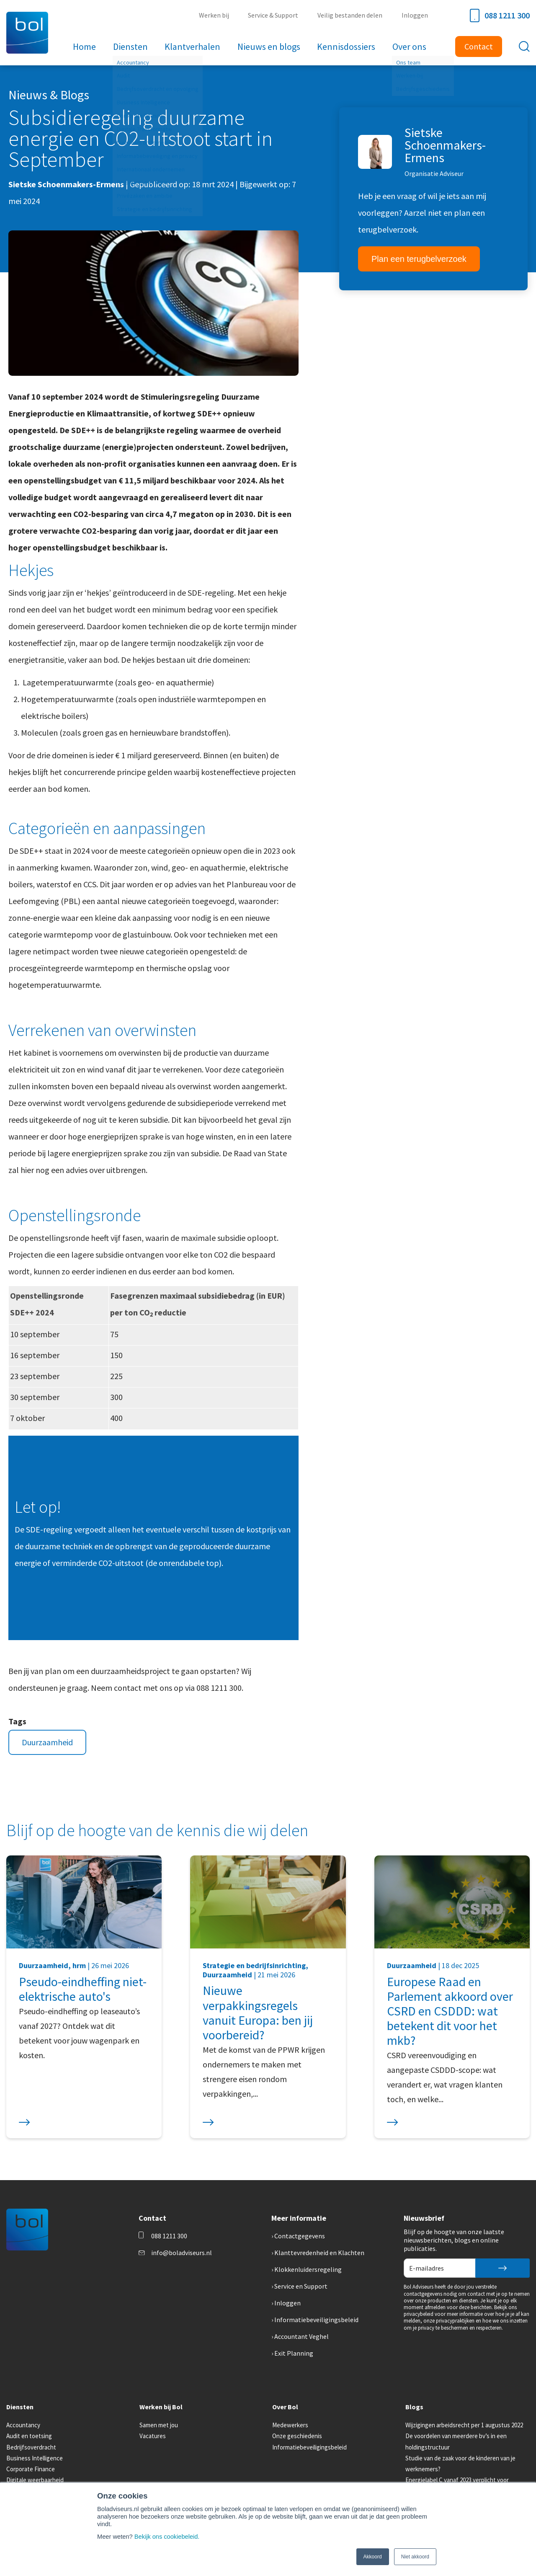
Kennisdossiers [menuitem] (346, 46)
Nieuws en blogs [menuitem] (268, 46)
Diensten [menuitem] (130, 46)
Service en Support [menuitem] (300, 2286)
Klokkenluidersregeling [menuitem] (308, 2269)
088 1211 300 (500, 15)
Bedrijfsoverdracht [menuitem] (31, 2447)
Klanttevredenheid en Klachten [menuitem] (319, 2252)
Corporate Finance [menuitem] (30, 2469)
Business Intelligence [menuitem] (34, 2458)
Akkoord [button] (372, 2557)
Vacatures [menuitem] (152, 2436)
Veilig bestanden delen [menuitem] (350, 15)
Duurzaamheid (47, 1742)
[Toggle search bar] (524, 46)
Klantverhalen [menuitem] (193, 46)
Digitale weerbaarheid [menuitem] (35, 2480)
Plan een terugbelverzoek (418, 259)
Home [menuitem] (85, 46)
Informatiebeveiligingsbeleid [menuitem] (316, 2319)
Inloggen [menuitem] (415, 15)
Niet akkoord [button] (415, 2557)
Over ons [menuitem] (409, 46)
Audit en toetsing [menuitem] (29, 2436)
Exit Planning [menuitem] (293, 2353)
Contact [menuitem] (478, 46)
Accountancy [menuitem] (23, 2425)
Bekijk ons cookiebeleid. (167, 2536)
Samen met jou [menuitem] (158, 2425)
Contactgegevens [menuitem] (299, 2236)
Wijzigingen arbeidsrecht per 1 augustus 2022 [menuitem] (464, 2425)
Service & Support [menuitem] (274, 15)
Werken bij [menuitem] (215, 15)
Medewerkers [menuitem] (290, 2425)
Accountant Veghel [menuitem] (301, 2336)
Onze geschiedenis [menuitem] (297, 2436)
